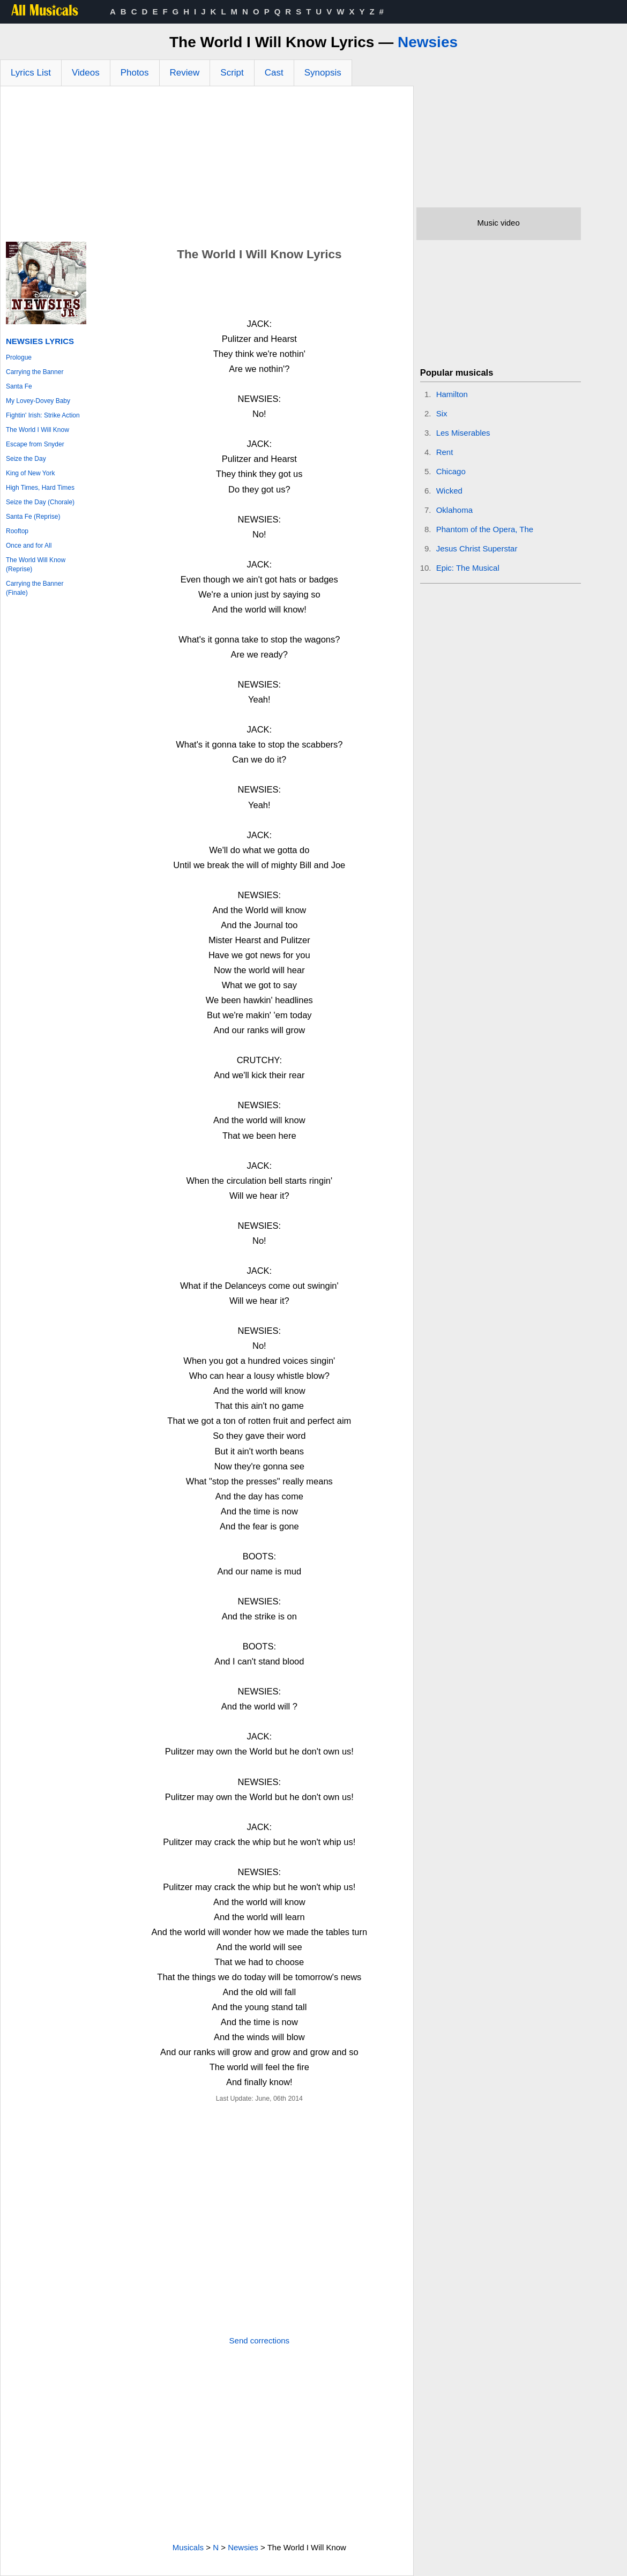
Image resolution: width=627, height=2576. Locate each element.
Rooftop (17, 531)
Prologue (19, 357)
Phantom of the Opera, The (485, 529)
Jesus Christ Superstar (477, 548)
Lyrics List (31, 73)
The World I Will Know (37, 430)
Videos (86, 73)
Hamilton (452, 394)
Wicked (449, 490)
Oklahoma (454, 509)
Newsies (428, 42)
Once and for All (28, 545)
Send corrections (259, 2340)
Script (231, 73)
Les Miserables (463, 432)
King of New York (30, 473)
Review (185, 73)
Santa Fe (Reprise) (33, 516)
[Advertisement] (207, 167)
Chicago (451, 471)
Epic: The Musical (467, 567)
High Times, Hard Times (40, 487)
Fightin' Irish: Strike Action (43, 415)
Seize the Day (26, 458)
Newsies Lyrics (40, 341)
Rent (444, 452)
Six (441, 413)
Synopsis (322, 73)
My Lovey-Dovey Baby (38, 401)
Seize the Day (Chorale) (40, 502)
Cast (274, 73)
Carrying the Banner (34, 372)
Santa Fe (19, 386)
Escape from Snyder (35, 444)
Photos (135, 73)
